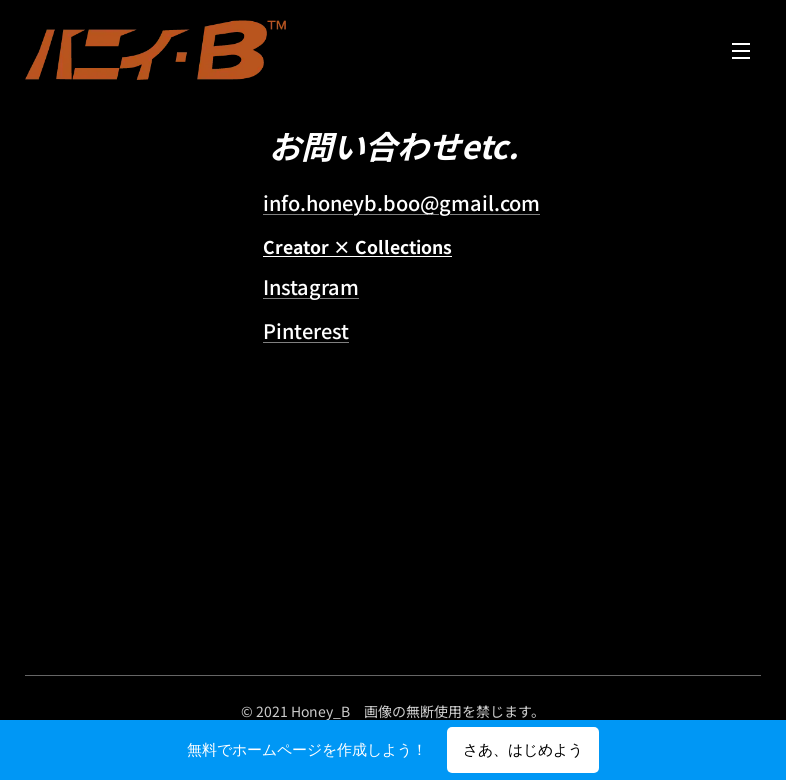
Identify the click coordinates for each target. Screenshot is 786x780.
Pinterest (306, 330)
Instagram (311, 286)
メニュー (741, 51)
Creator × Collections (357, 246)
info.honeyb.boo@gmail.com (401, 202)
